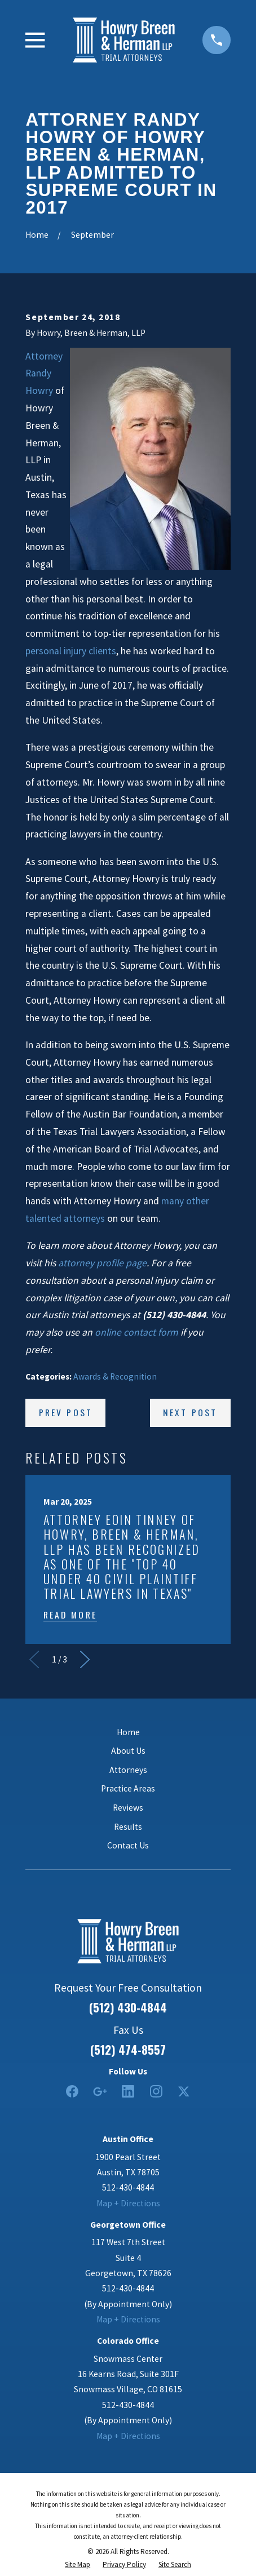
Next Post (190, 1412)
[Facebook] (72, 2091)
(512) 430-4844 (128, 2008)
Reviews (128, 1807)
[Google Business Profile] (100, 2091)
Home (128, 1732)
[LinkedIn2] (128, 2091)
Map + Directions (128, 2203)
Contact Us (128, 1845)
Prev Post (65, 1412)
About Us (128, 1750)
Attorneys (128, 1769)
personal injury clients (70, 651)
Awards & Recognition (115, 1376)
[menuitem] (77, 2565)
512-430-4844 (128, 2187)
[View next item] (85, 1659)
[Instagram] (156, 2091)
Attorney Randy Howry (44, 373)
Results (128, 1826)
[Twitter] (184, 2091)
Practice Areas (128, 1788)
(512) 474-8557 (128, 2050)
